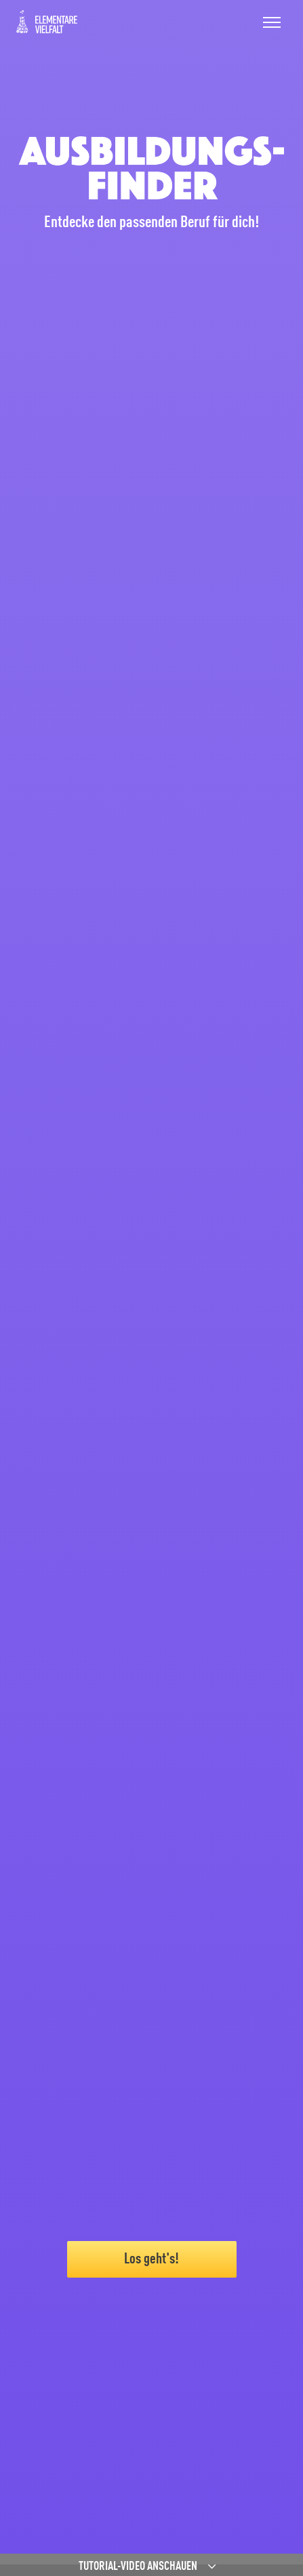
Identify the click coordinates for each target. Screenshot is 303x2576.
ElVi (46, 21)
